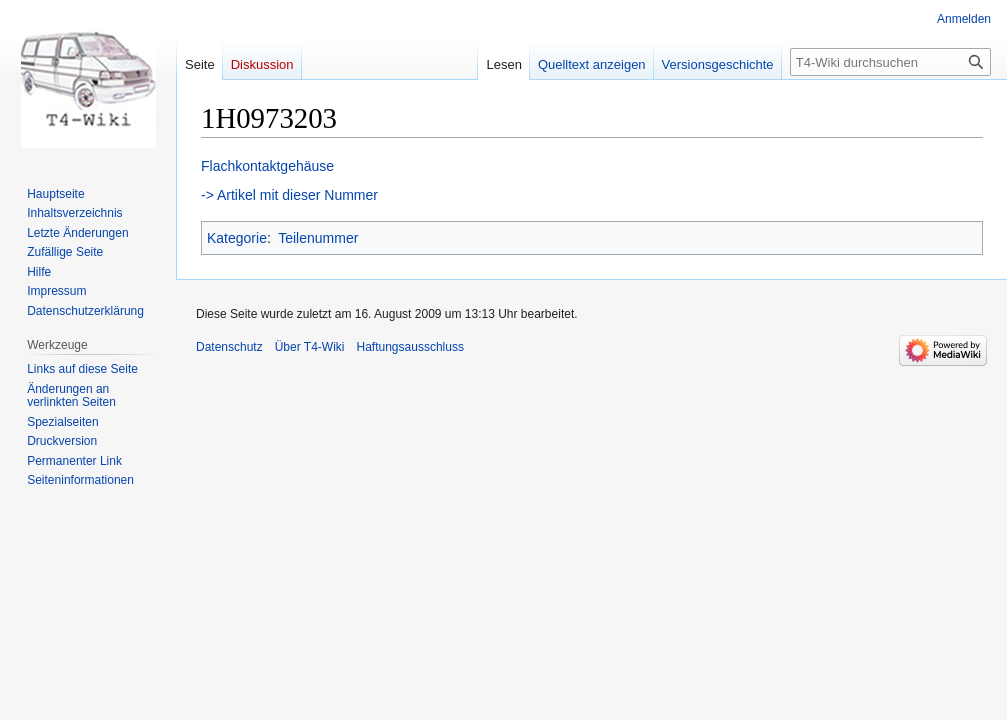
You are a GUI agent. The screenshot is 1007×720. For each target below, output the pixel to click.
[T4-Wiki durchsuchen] (890, 62)
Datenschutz (229, 347)
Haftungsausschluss (410, 347)
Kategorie (237, 238)
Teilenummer (318, 238)
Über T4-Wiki (310, 347)
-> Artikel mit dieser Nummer (289, 195)
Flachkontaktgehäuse (267, 166)
